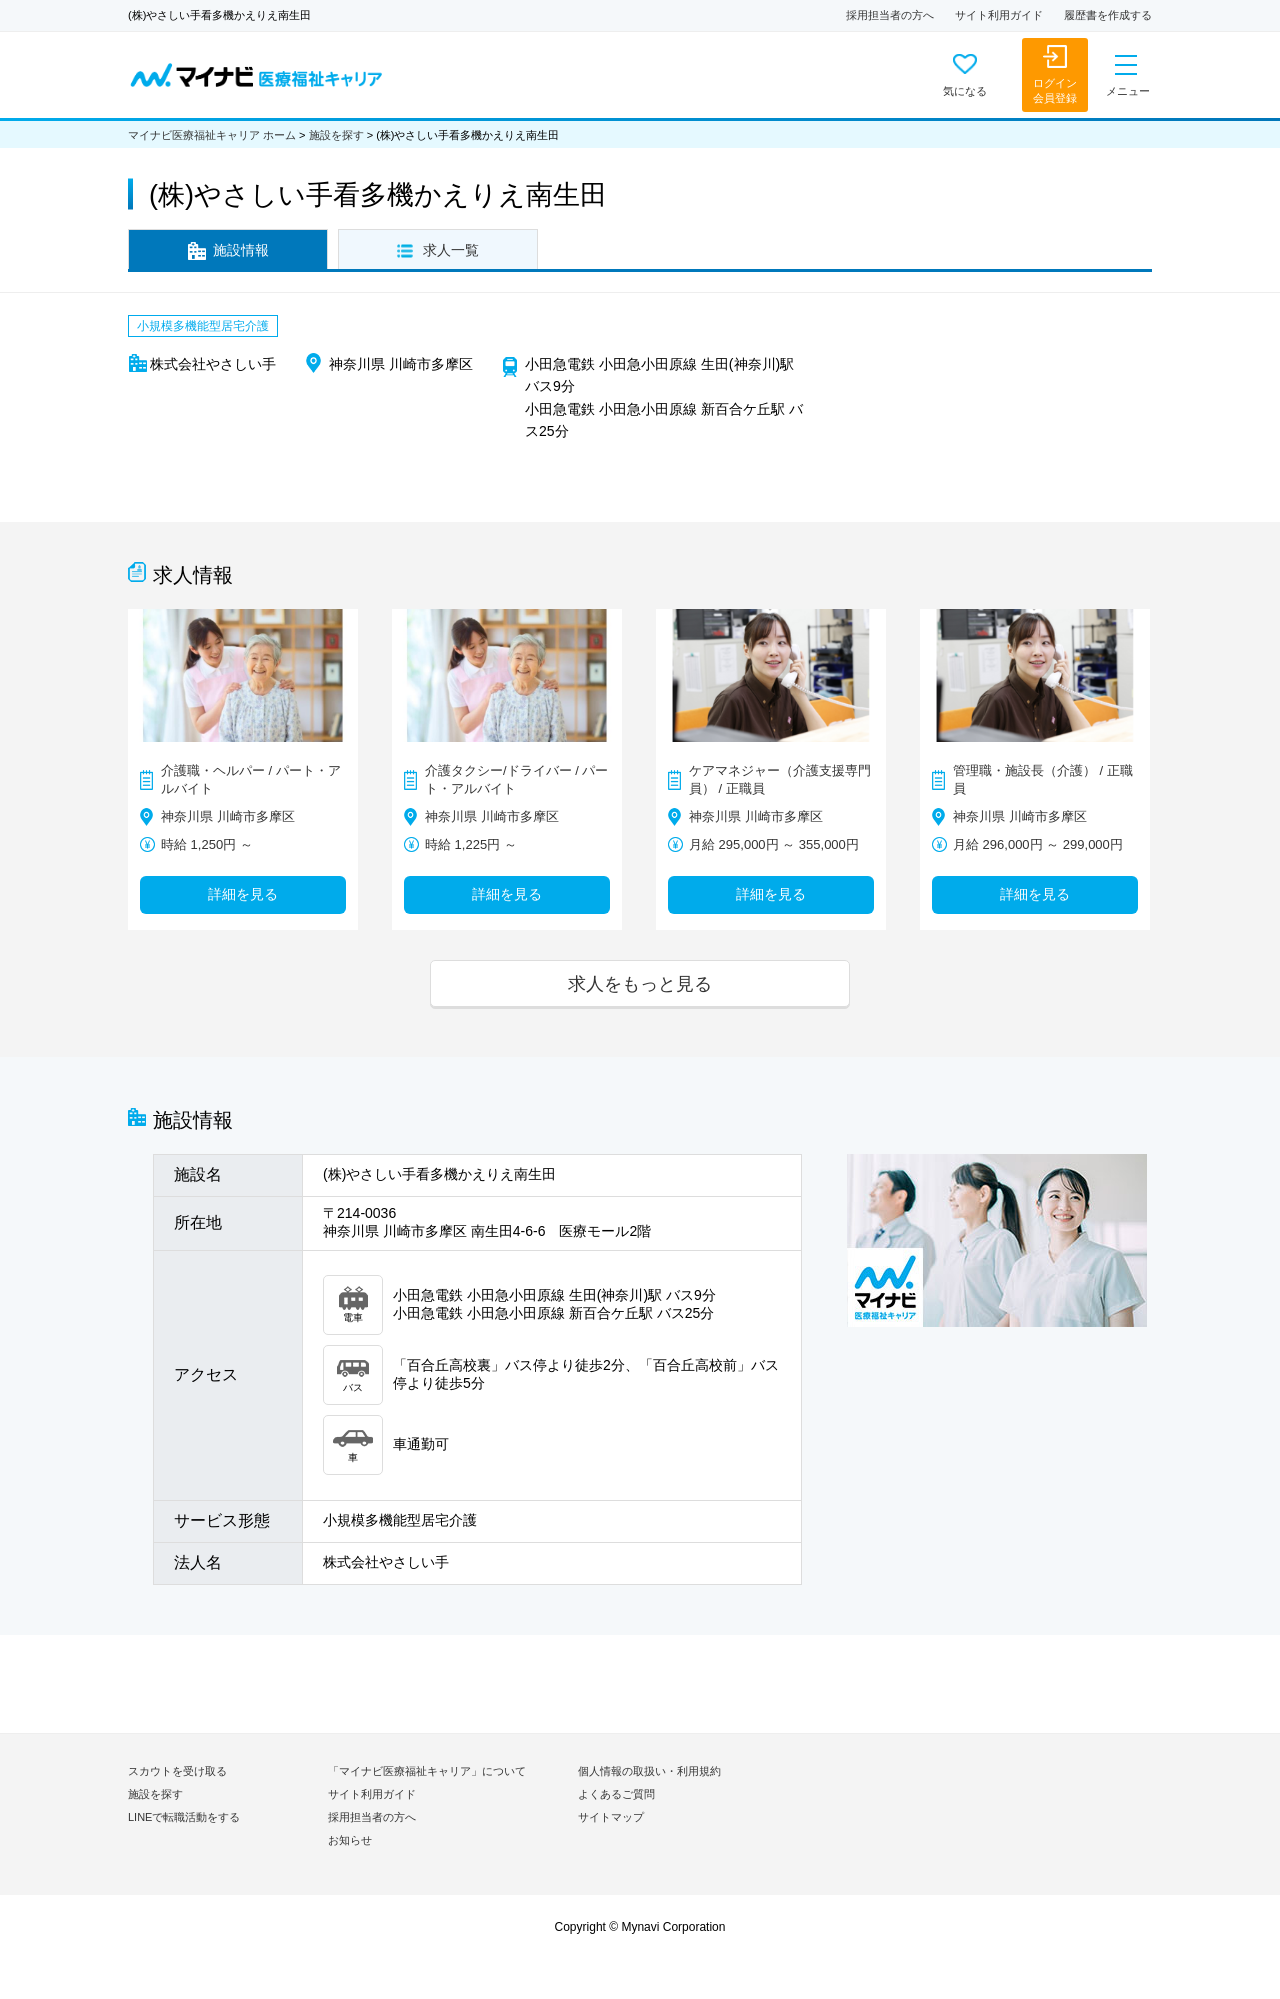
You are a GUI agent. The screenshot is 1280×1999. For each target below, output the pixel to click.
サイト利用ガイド (999, 15)
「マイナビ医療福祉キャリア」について (427, 1771)
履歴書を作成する (1108, 15)
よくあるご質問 (616, 1794)
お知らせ (350, 1840)
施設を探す (336, 135)
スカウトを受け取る (177, 1771)
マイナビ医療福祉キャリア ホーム (212, 135)
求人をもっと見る (640, 983)
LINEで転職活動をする (184, 1817)
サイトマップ (611, 1817)
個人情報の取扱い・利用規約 (649, 1771)
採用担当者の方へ (890, 15)
